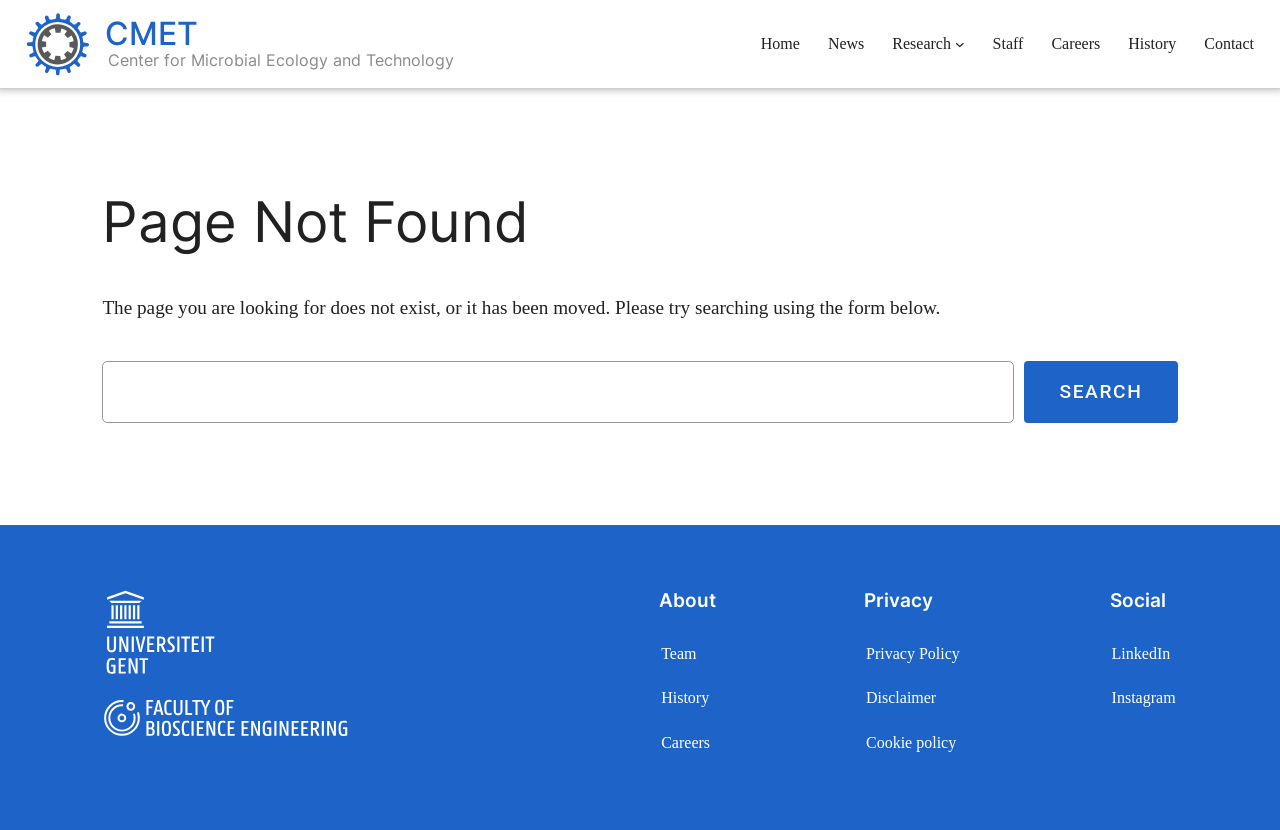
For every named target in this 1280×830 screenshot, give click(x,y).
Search (1100, 391)
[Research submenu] (960, 44)
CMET (151, 33)
